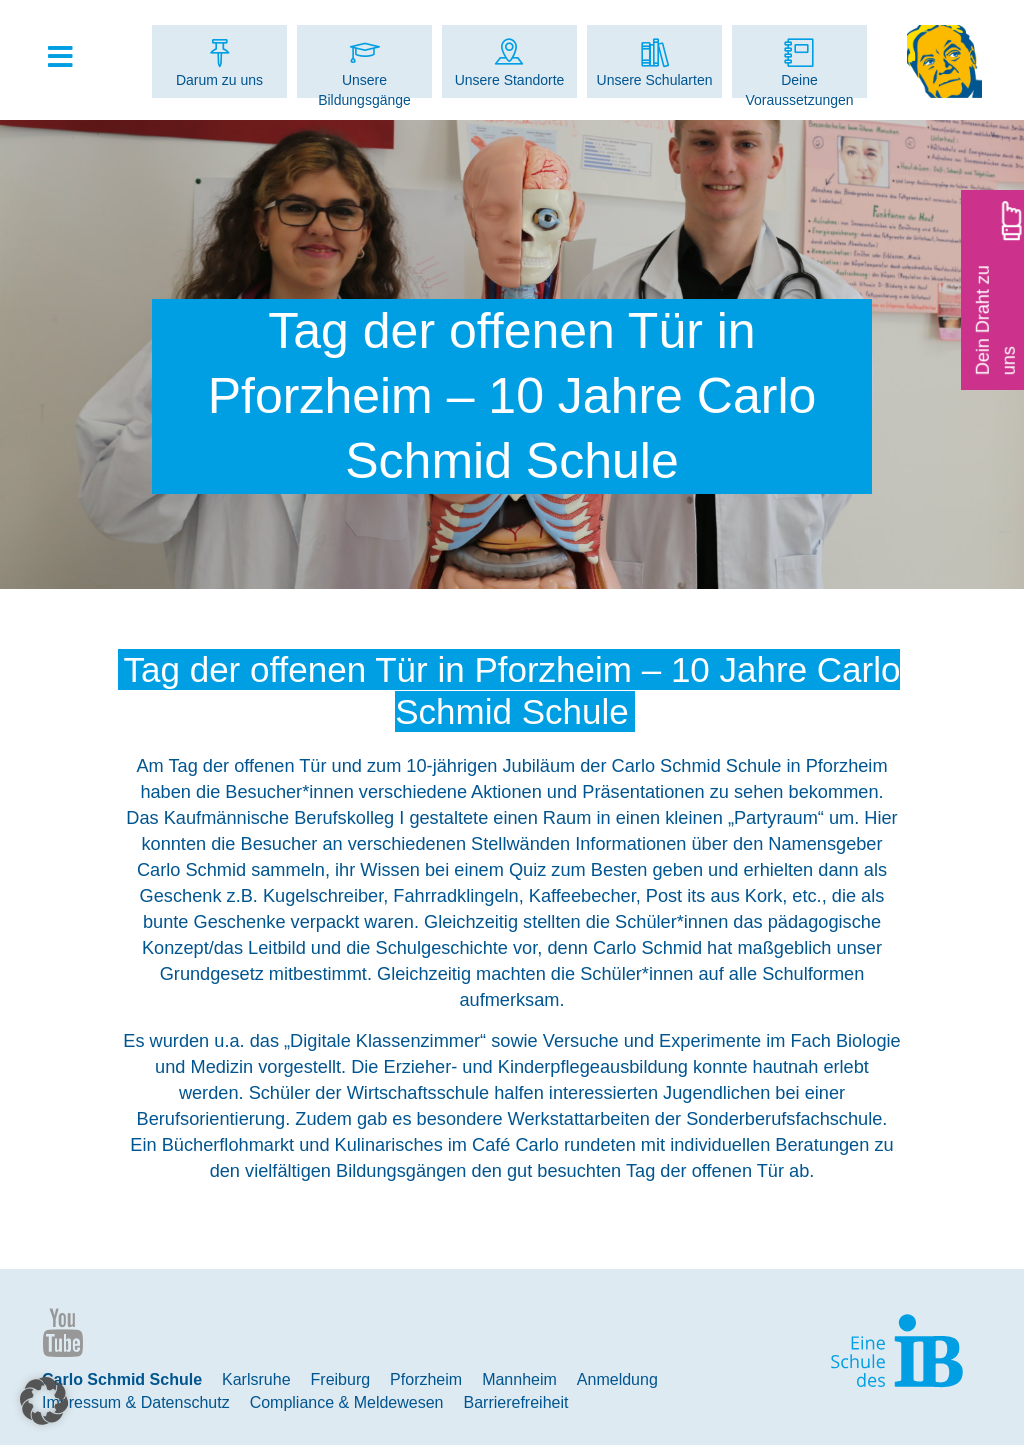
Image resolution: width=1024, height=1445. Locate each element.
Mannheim (519, 1379)
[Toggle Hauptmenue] (70, 58)
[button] (44, 1401)
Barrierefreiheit (516, 1402)
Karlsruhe (256, 1379)
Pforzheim (426, 1379)
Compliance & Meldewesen (347, 1402)
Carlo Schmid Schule (122, 1379)
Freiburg (341, 1379)
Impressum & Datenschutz (136, 1402)
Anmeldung (617, 1379)
